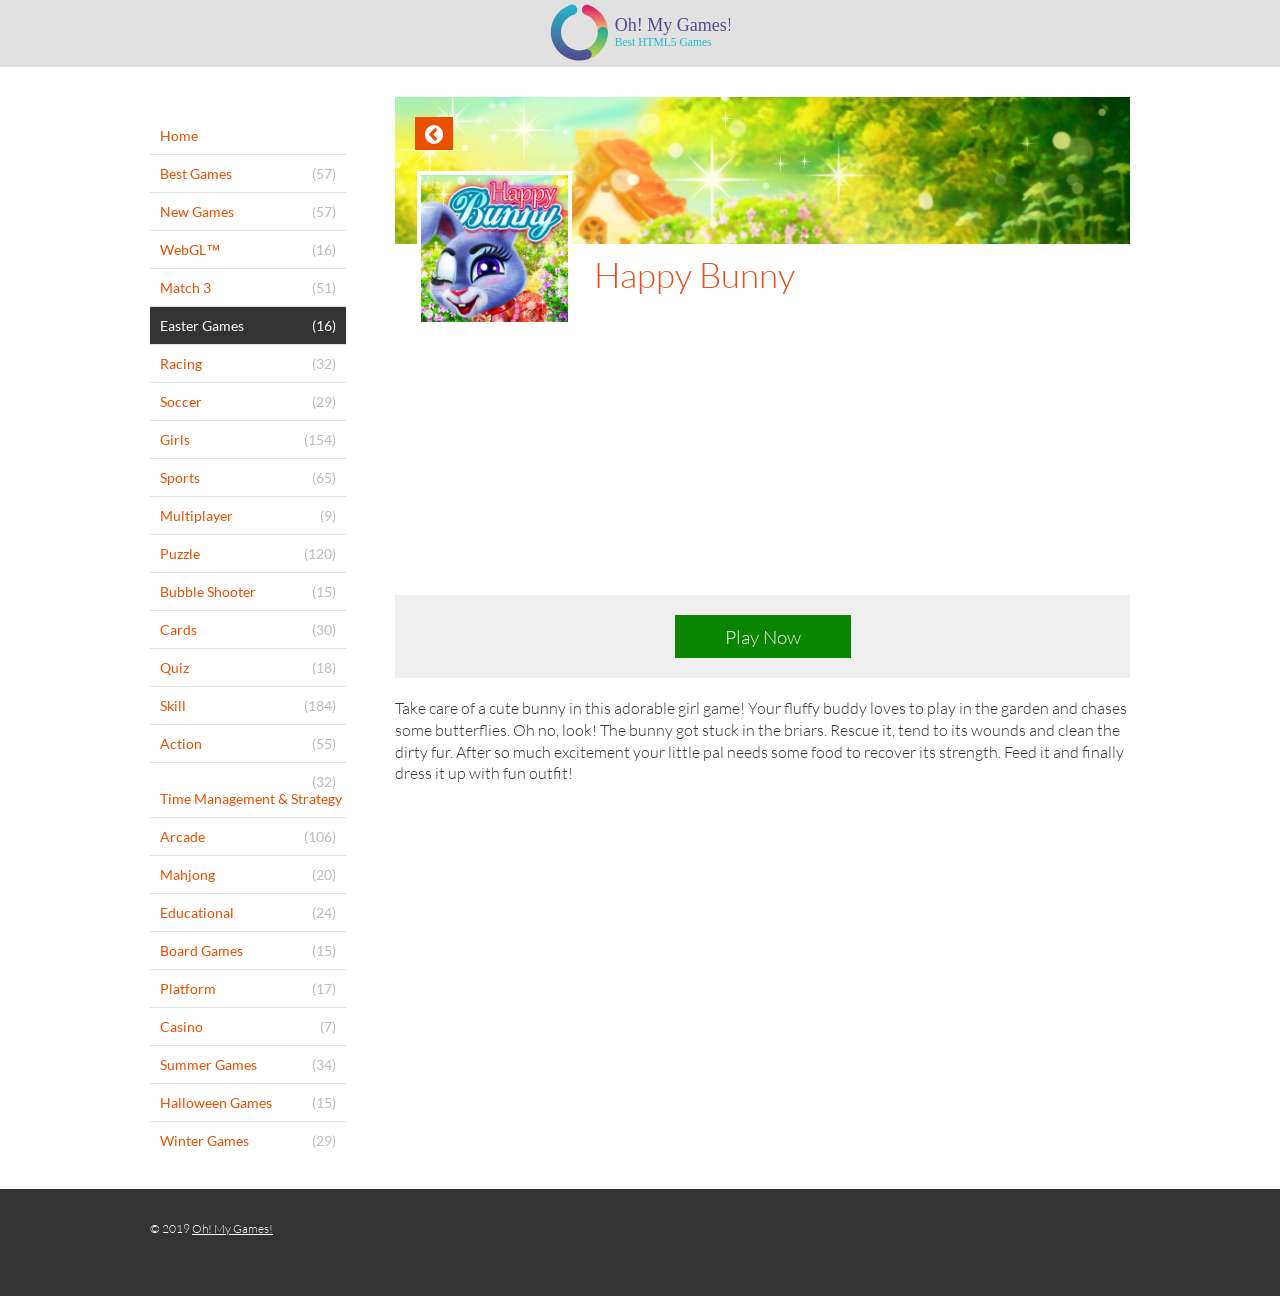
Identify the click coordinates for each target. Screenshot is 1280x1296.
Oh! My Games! (232, 1228)
